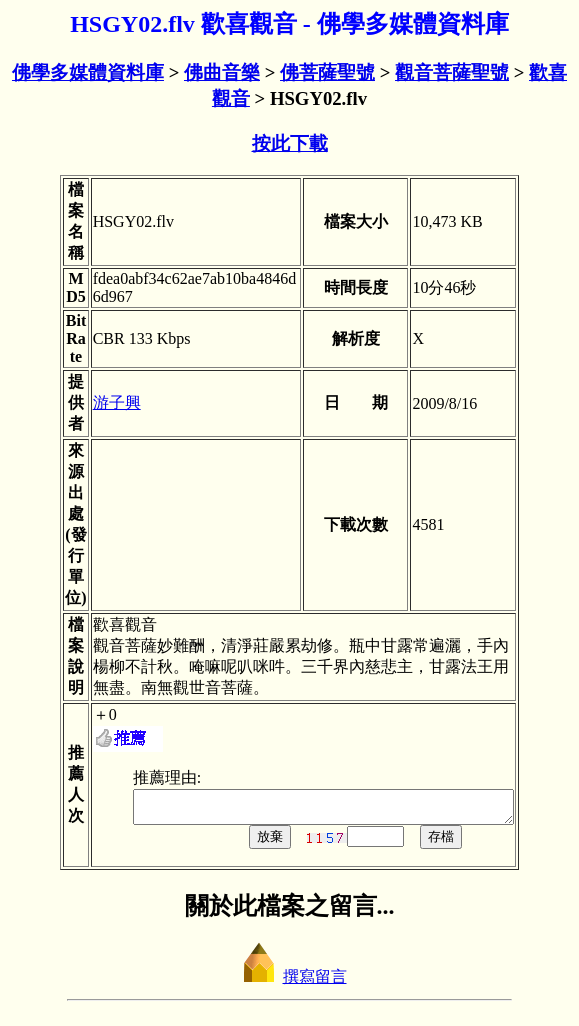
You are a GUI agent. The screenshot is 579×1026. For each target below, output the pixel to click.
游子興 (94, 402)
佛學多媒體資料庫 (88, 72)
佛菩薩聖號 (327, 72)
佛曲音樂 (222, 72)
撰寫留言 (290, 982)
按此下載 (290, 143)
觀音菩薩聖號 (452, 72)
